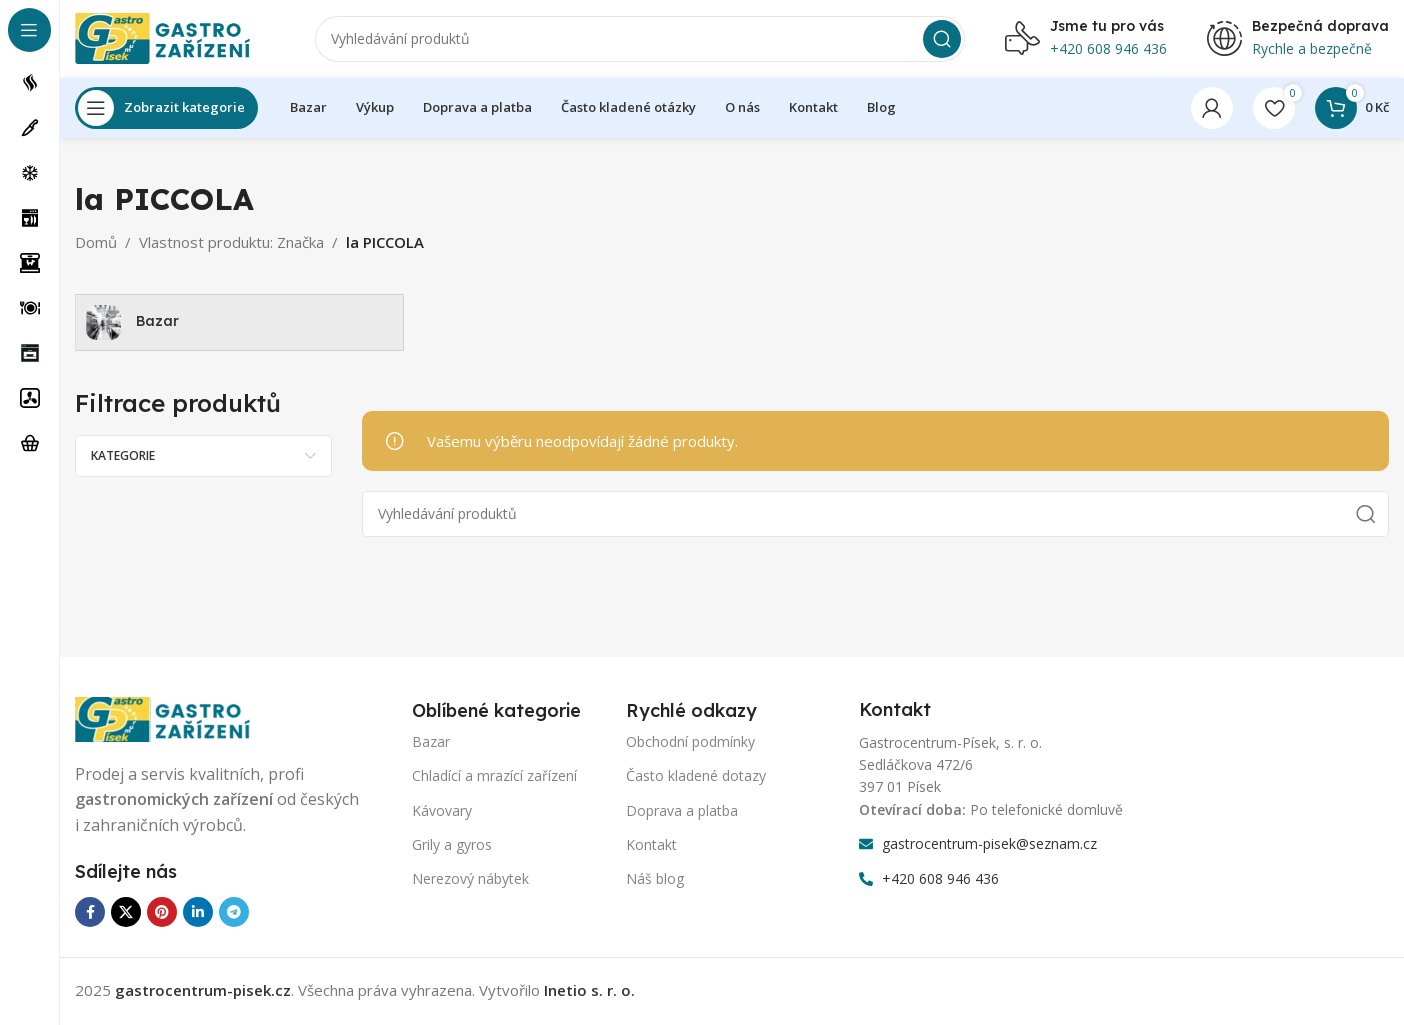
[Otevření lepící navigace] (166, 110)
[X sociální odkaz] (126, 915)
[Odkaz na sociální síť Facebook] (90, 915)
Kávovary (442, 812)
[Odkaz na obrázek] (175, 720)
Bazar (431, 744)
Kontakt (651, 846)
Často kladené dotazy (696, 778)
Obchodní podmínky (690, 744)
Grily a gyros (452, 846)
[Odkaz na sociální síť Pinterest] (162, 915)
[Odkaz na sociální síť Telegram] (234, 915)
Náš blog (655, 881)
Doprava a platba (682, 812)
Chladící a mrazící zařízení (494, 778)
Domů (96, 244)
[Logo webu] (175, 38)
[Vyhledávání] (640, 40)
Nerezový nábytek (470, 881)
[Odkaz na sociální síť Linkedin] (198, 915)
